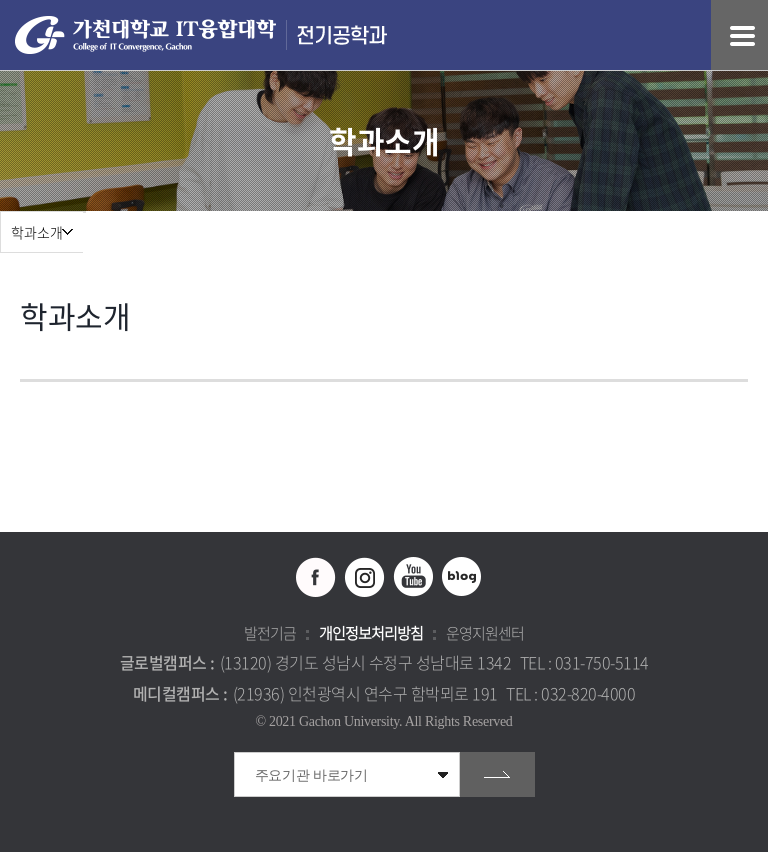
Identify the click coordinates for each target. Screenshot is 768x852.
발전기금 (270, 633)
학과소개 (37, 232)
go (497, 774)
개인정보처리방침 (371, 633)
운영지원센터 (485, 633)
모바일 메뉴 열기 (742, 35)
